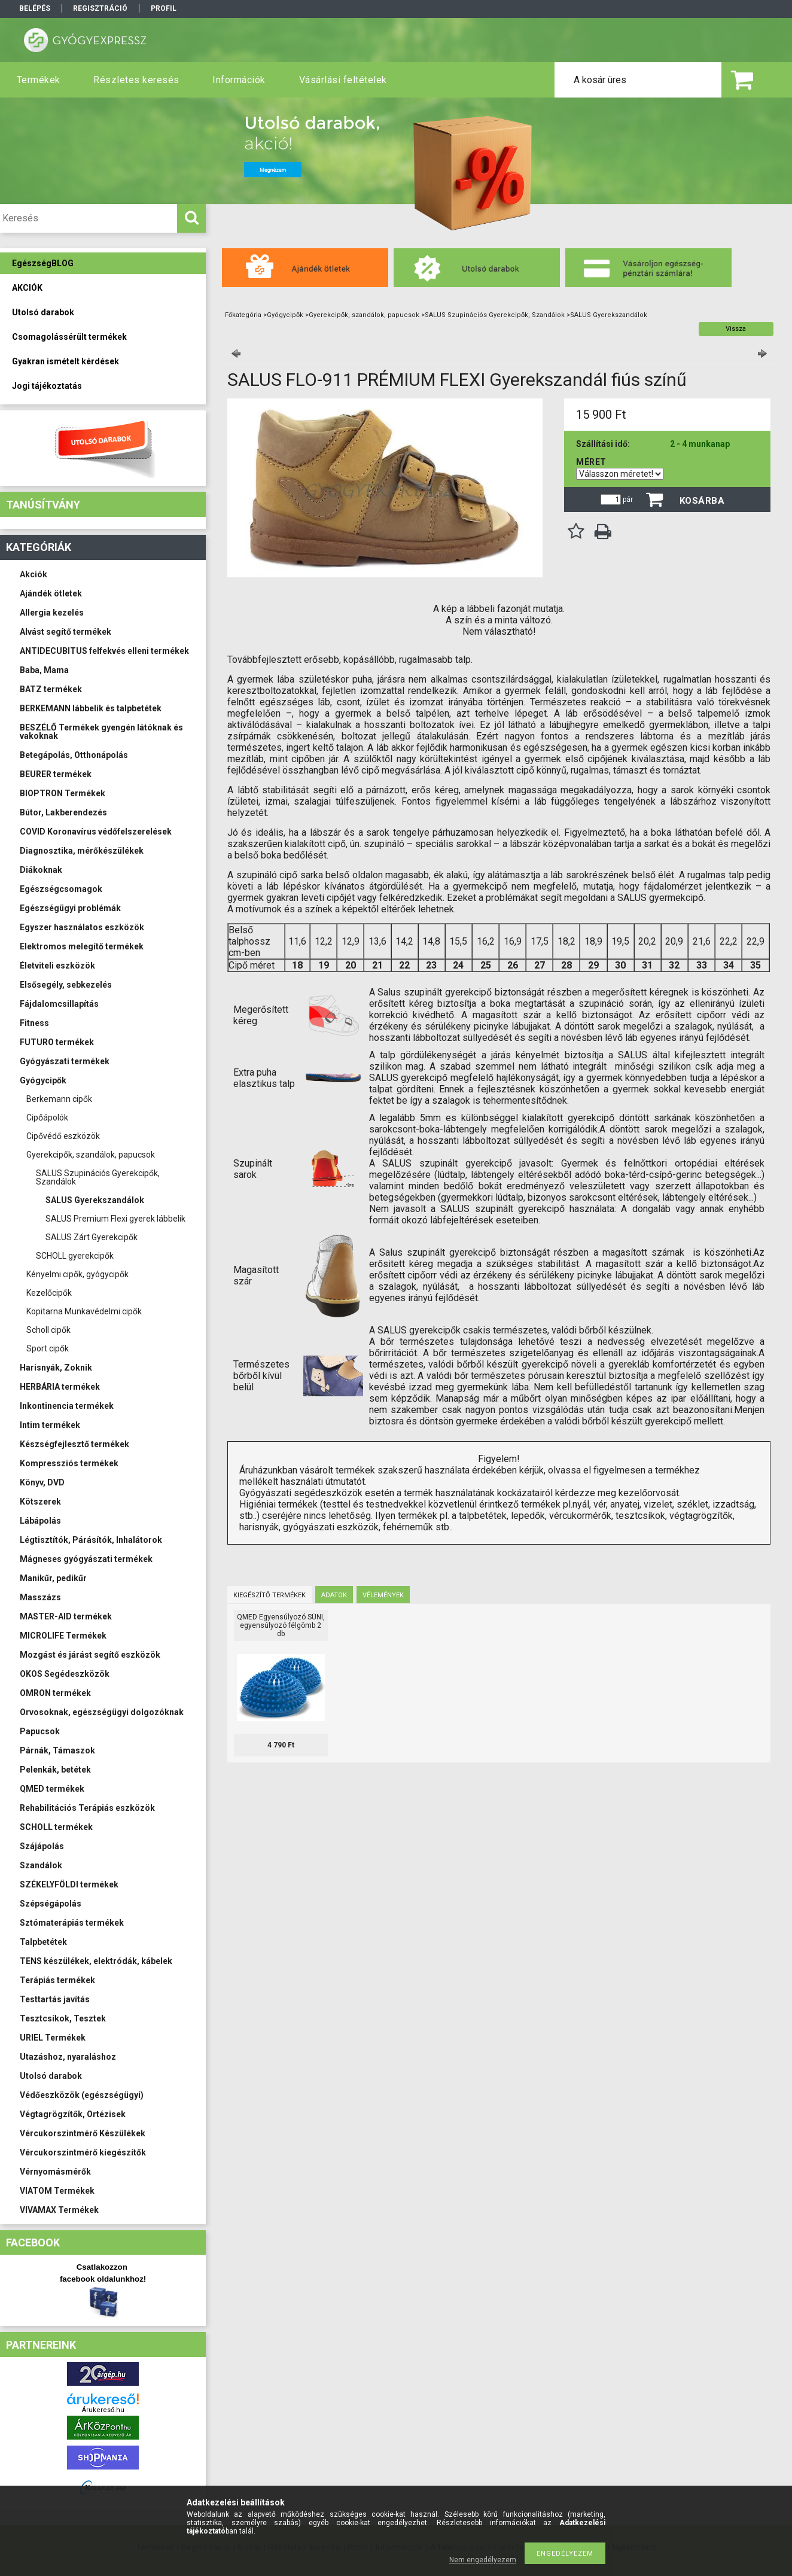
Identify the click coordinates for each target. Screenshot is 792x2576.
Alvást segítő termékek (65, 632)
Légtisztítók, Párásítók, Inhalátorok (91, 1540)
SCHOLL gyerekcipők (75, 1255)
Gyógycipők (43, 1080)
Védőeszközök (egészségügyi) (82, 2095)
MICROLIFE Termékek (63, 1635)
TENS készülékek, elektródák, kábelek (96, 1961)
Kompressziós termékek (69, 1463)
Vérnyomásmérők (55, 2171)
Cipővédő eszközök (63, 1136)
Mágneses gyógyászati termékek (86, 1559)
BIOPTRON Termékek (62, 793)
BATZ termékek (51, 689)
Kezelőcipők (49, 1293)
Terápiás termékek (57, 1980)
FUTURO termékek (57, 1042)
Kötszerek (40, 1501)
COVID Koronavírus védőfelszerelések (96, 831)
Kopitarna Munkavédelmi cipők (84, 1311)
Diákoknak (41, 870)
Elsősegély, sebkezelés (66, 984)
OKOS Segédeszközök (64, 1674)
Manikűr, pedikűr (53, 1578)
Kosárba (702, 500)
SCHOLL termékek (56, 1827)
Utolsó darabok (51, 2076)
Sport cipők (47, 1348)
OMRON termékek (55, 1693)
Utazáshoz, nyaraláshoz (68, 2057)
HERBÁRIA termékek (60, 1386)
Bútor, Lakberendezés (63, 812)
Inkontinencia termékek (67, 1406)
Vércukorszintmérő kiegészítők (83, 2152)
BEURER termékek (56, 774)
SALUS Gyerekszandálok (94, 1200)
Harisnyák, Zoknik (56, 1367)
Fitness (34, 1023)
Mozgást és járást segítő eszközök (90, 1655)
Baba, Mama (44, 670)
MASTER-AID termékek (66, 1616)
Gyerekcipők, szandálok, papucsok (90, 1154)
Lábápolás (40, 1520)
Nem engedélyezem (482, 2560)
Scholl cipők (48, 1330)
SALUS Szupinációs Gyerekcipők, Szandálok (98, 1177)
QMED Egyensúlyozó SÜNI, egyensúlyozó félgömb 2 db (281, 1625)
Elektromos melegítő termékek (82, 946)
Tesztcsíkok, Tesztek (63, 2018)
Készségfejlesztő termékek (74, 1444)
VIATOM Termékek (57, 2191)
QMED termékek (52, 1789)
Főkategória (243, 315)
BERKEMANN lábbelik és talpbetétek (91, 708)
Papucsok (40, 1731)
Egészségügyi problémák (70, 908)
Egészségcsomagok (61, 889)
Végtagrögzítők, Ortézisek (73, 2114)
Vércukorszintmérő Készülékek (82, 2133)
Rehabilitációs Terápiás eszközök (87, 1808)
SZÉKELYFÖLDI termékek (69, 1884)
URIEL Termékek (53, 2037)
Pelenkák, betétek (55, 1769)
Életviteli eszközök (57, 965)
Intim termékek (50, 1425)
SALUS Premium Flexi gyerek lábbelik (115, 1218)
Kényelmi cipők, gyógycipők (77, 1274)
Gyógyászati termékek (64, 1061)
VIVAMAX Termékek (59, 2210)
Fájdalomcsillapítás (59, 1004)
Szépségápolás (50, 1903)
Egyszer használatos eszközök (82, 927)
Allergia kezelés (52, 612)
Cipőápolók (47, 1117)
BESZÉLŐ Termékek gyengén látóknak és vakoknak (101, 732)
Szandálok (41, 1865)
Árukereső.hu (103, 2410)
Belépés (34, 8)
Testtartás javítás (55, 1999)
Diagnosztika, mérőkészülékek (82, 850)
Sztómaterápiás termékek (72, 1923)
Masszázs (40, 1597)
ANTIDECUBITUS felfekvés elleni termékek (104, 651)
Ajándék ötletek (51, 593)
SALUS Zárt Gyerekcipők (91, 1237)
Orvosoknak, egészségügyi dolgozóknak (102, 1712)
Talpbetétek (43, 1942)
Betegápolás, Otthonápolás (74, 755)
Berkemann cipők (59, 1099)
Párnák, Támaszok (57, 1750)
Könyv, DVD (42, 1482)
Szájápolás (42, 1846)
